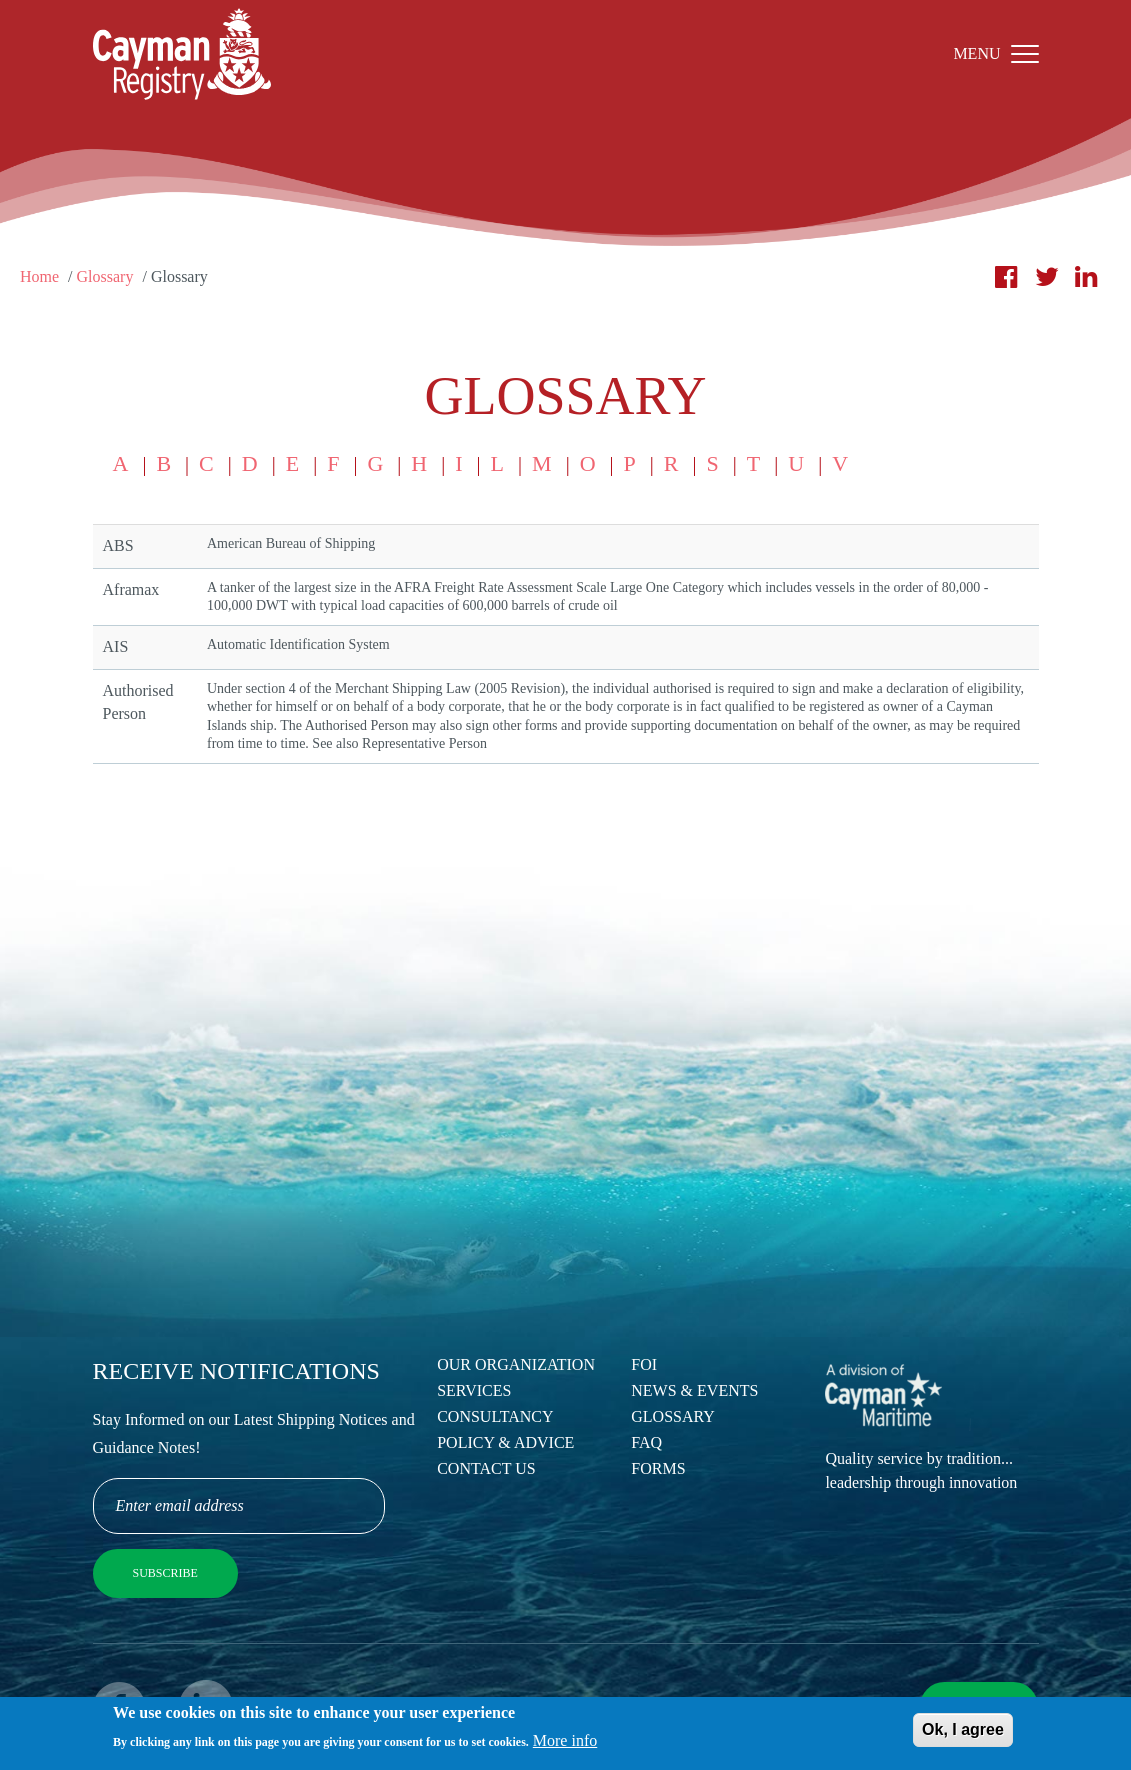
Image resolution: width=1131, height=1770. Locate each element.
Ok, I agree (963, 1732)
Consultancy (495, 1416)
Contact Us (486, 1468)
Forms (658, 1468)
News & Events (694, 1390)
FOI (644, 1364)
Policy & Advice (505, 1442)
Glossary (105, 276)
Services (474, 1390)
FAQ (646, 1442)
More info (565, 1743)
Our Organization (516, 1364)
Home (39, 276)
